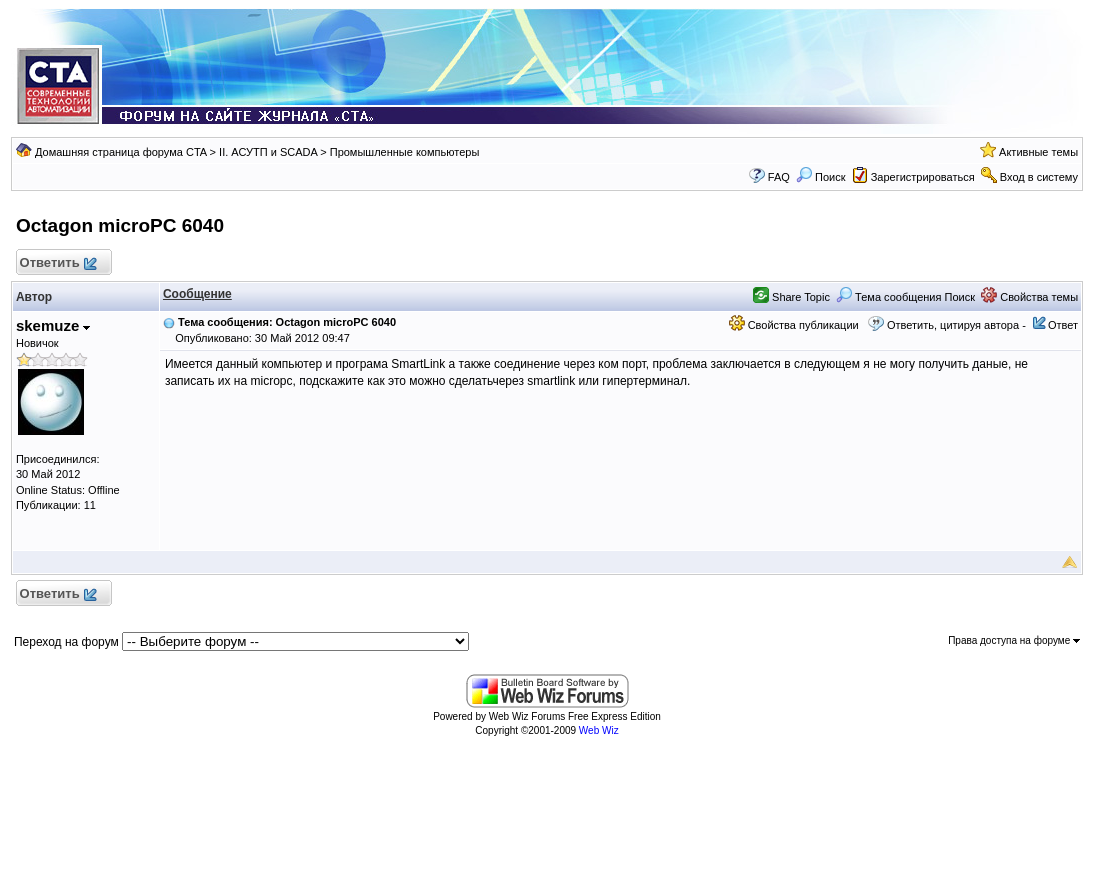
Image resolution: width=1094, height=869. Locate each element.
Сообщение (197, 294)
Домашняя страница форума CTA (121, 152)
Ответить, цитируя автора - (956, 325)
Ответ (1063, 325)
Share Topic (791, 297)
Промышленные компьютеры (405, 152)
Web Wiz (599, 730)
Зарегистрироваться (923, 177)
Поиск (821, 177)
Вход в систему (1039, 177)
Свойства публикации (794, 325)
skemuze (53, 325)
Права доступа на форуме (1014, 640)
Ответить (57, 263)
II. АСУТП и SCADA (268, 152)
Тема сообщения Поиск (905, 297)
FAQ (779, 177)
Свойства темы (1029, 297)
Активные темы (1038, 152)
